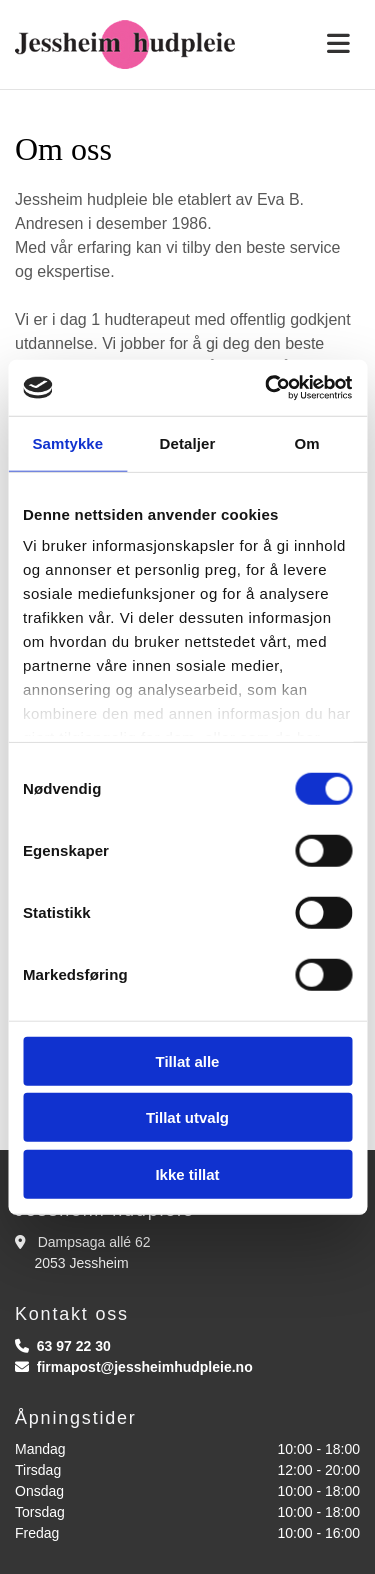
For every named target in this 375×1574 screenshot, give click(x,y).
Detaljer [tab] (188, 442)
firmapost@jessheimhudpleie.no (145, 1367)
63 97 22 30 (74, 1346)
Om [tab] (307, 442)
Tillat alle (188, 1060)
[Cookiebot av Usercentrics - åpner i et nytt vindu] (267, 388)
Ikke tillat (187, 1173)
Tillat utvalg (187, 1117)
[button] (312, 44)
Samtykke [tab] (67, 442)
